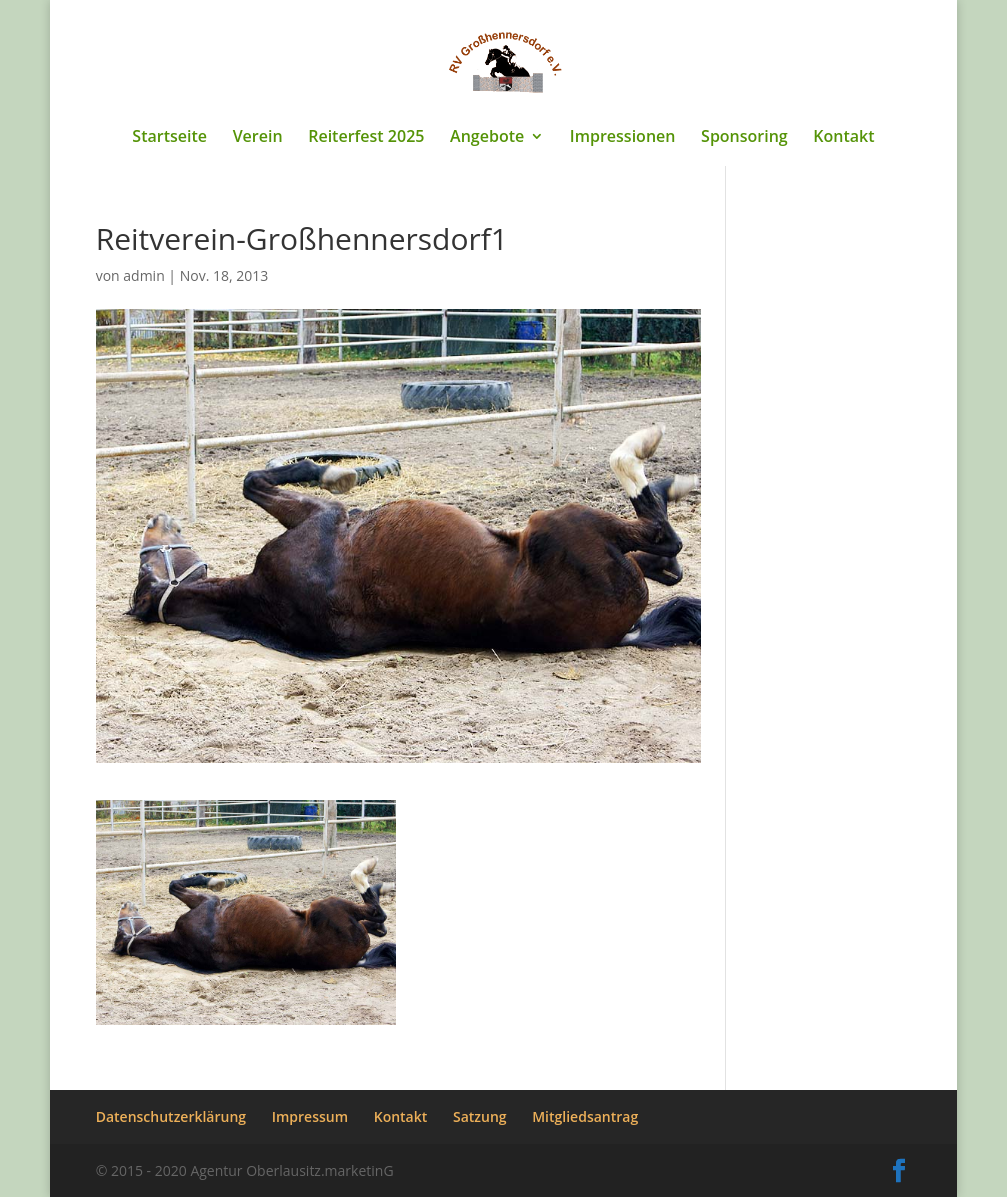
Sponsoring (744, 138)
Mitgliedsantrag (585, 1116)
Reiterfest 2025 (366, 138)
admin (143, 275)
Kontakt (843, 138)
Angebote (487, 138)
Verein (258, 138)
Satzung (480, 1116)
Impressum (310, 1116)
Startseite (169, 138)
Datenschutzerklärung (171, 1116)
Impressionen (623, 138)
